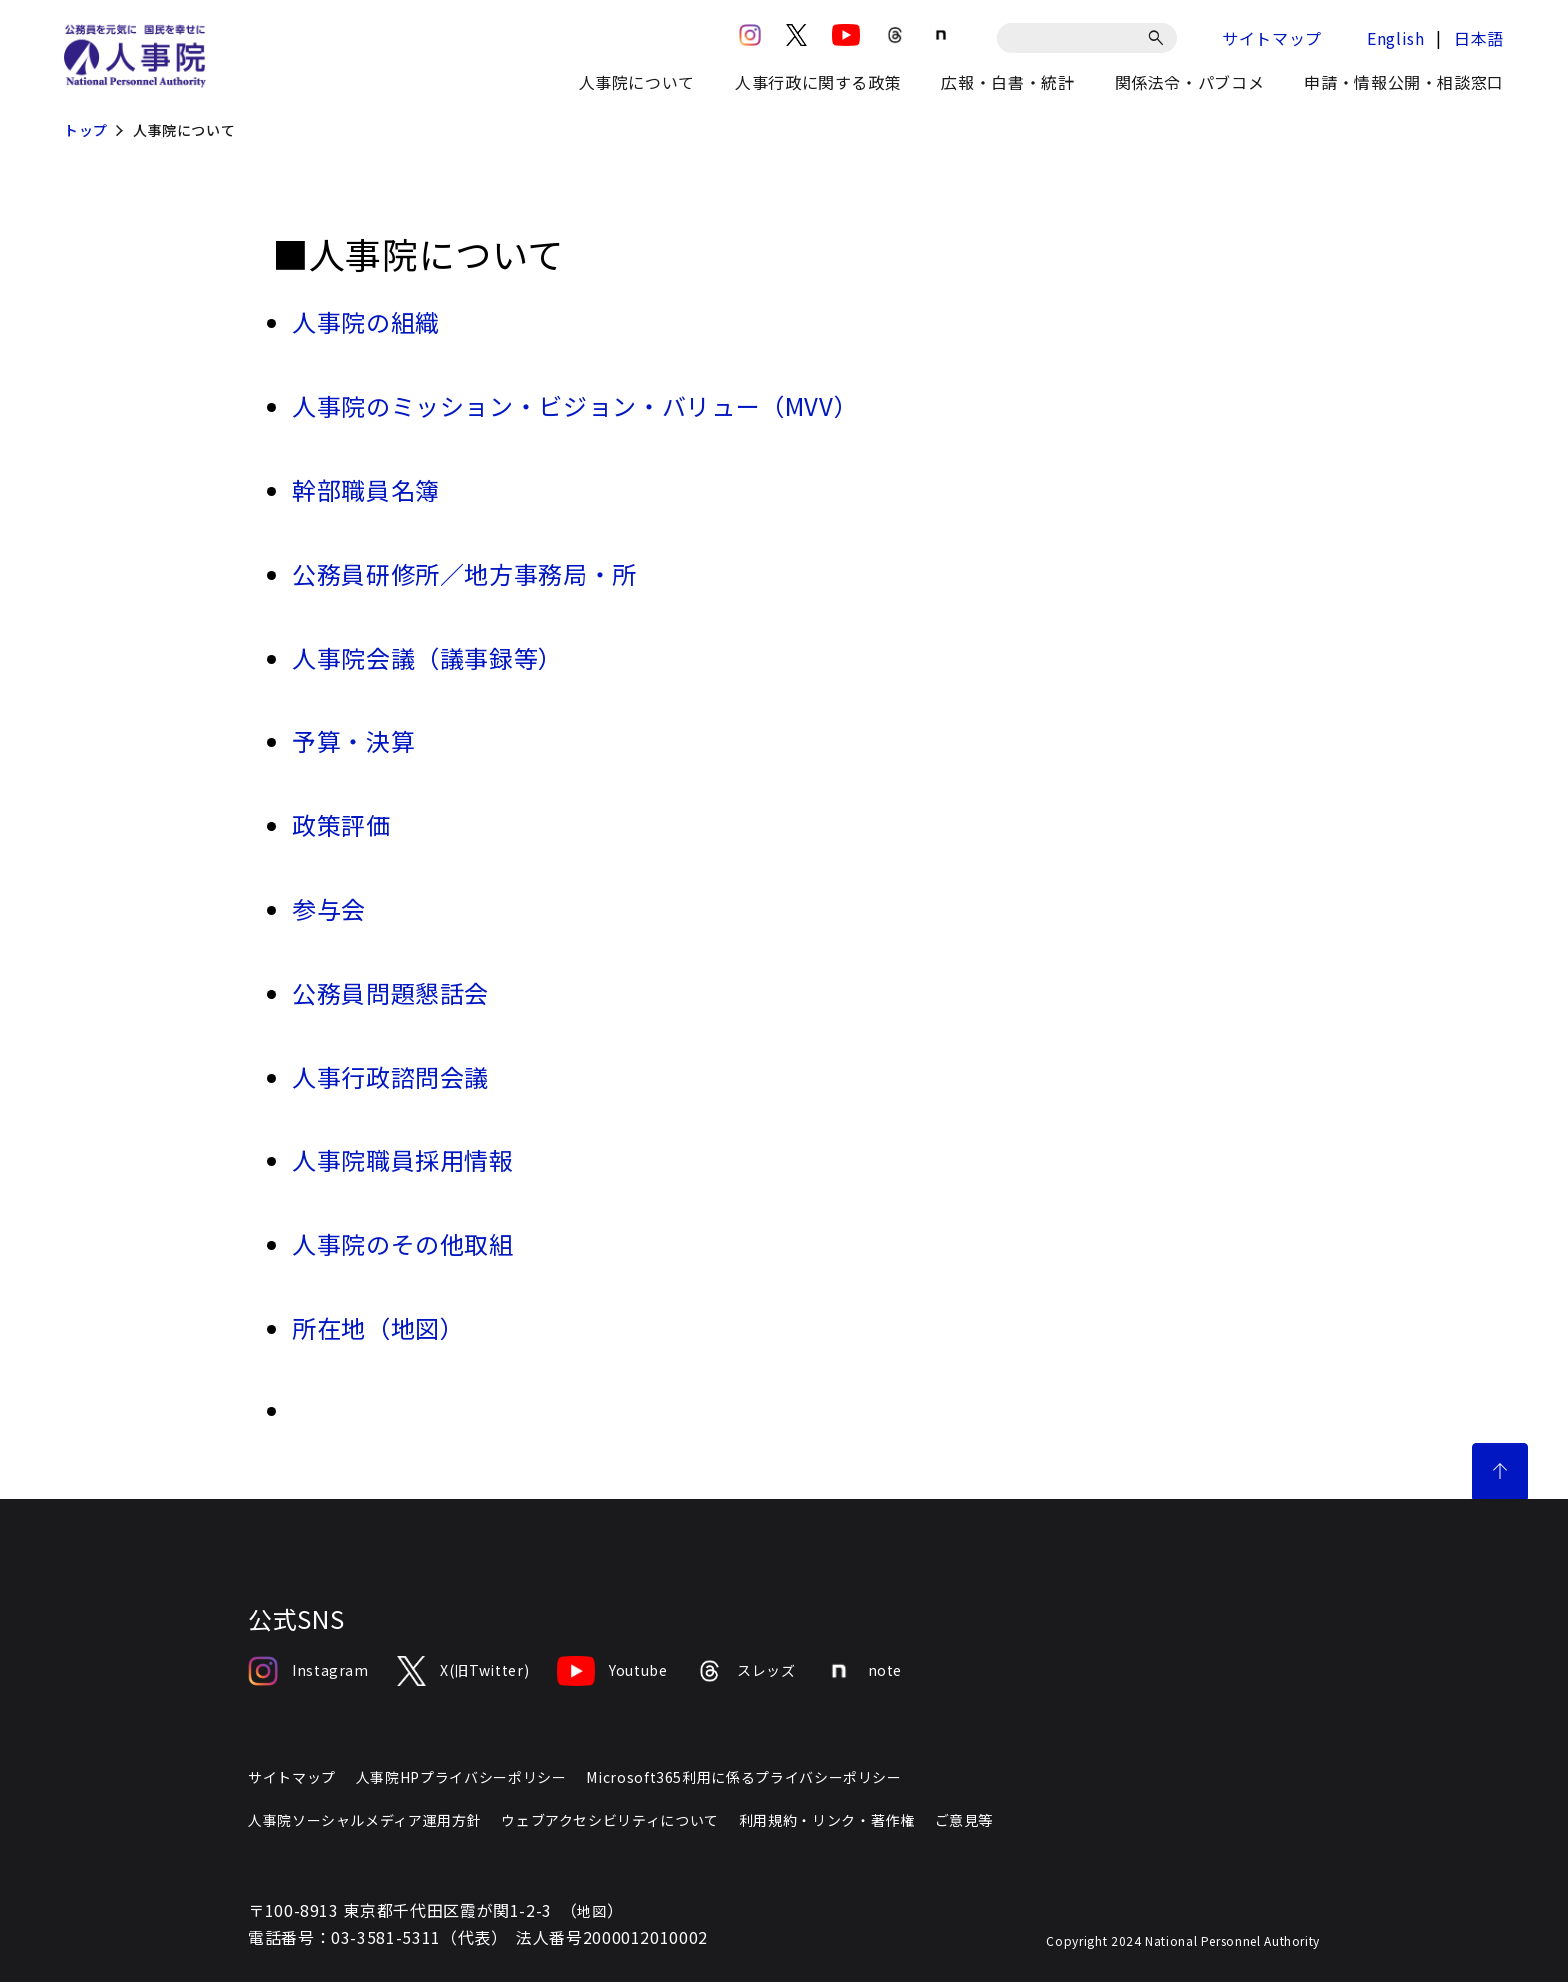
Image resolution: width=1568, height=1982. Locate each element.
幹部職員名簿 (366, 489)
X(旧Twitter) (463, 1671)
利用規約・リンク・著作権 (827, 1820)
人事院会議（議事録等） (427, 657)
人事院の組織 (366, 321)
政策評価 (341, 824)
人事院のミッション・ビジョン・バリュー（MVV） (575, 405)
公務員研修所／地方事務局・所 (464, 573)
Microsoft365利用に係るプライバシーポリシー (743, 1777)
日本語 (1479, 38)
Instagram (308, 1671)
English (1395, 38)
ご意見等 (964, 1820)
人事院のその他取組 (403, 1243)
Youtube (612, 1671)
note (863, 1671)
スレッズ (746, 1671)
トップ (86, 130)
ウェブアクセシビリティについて (610, 1820)
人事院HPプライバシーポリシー (461, 1777)
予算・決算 (353, 740)
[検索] (1159, 38)
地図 (591, 1911)
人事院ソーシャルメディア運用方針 (364, 1820)
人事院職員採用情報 (403, 1159)
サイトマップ (1272, 38)
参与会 (329, 908)
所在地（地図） (378, 1327)
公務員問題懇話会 (390, 992)
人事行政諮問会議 (390, 1076)
